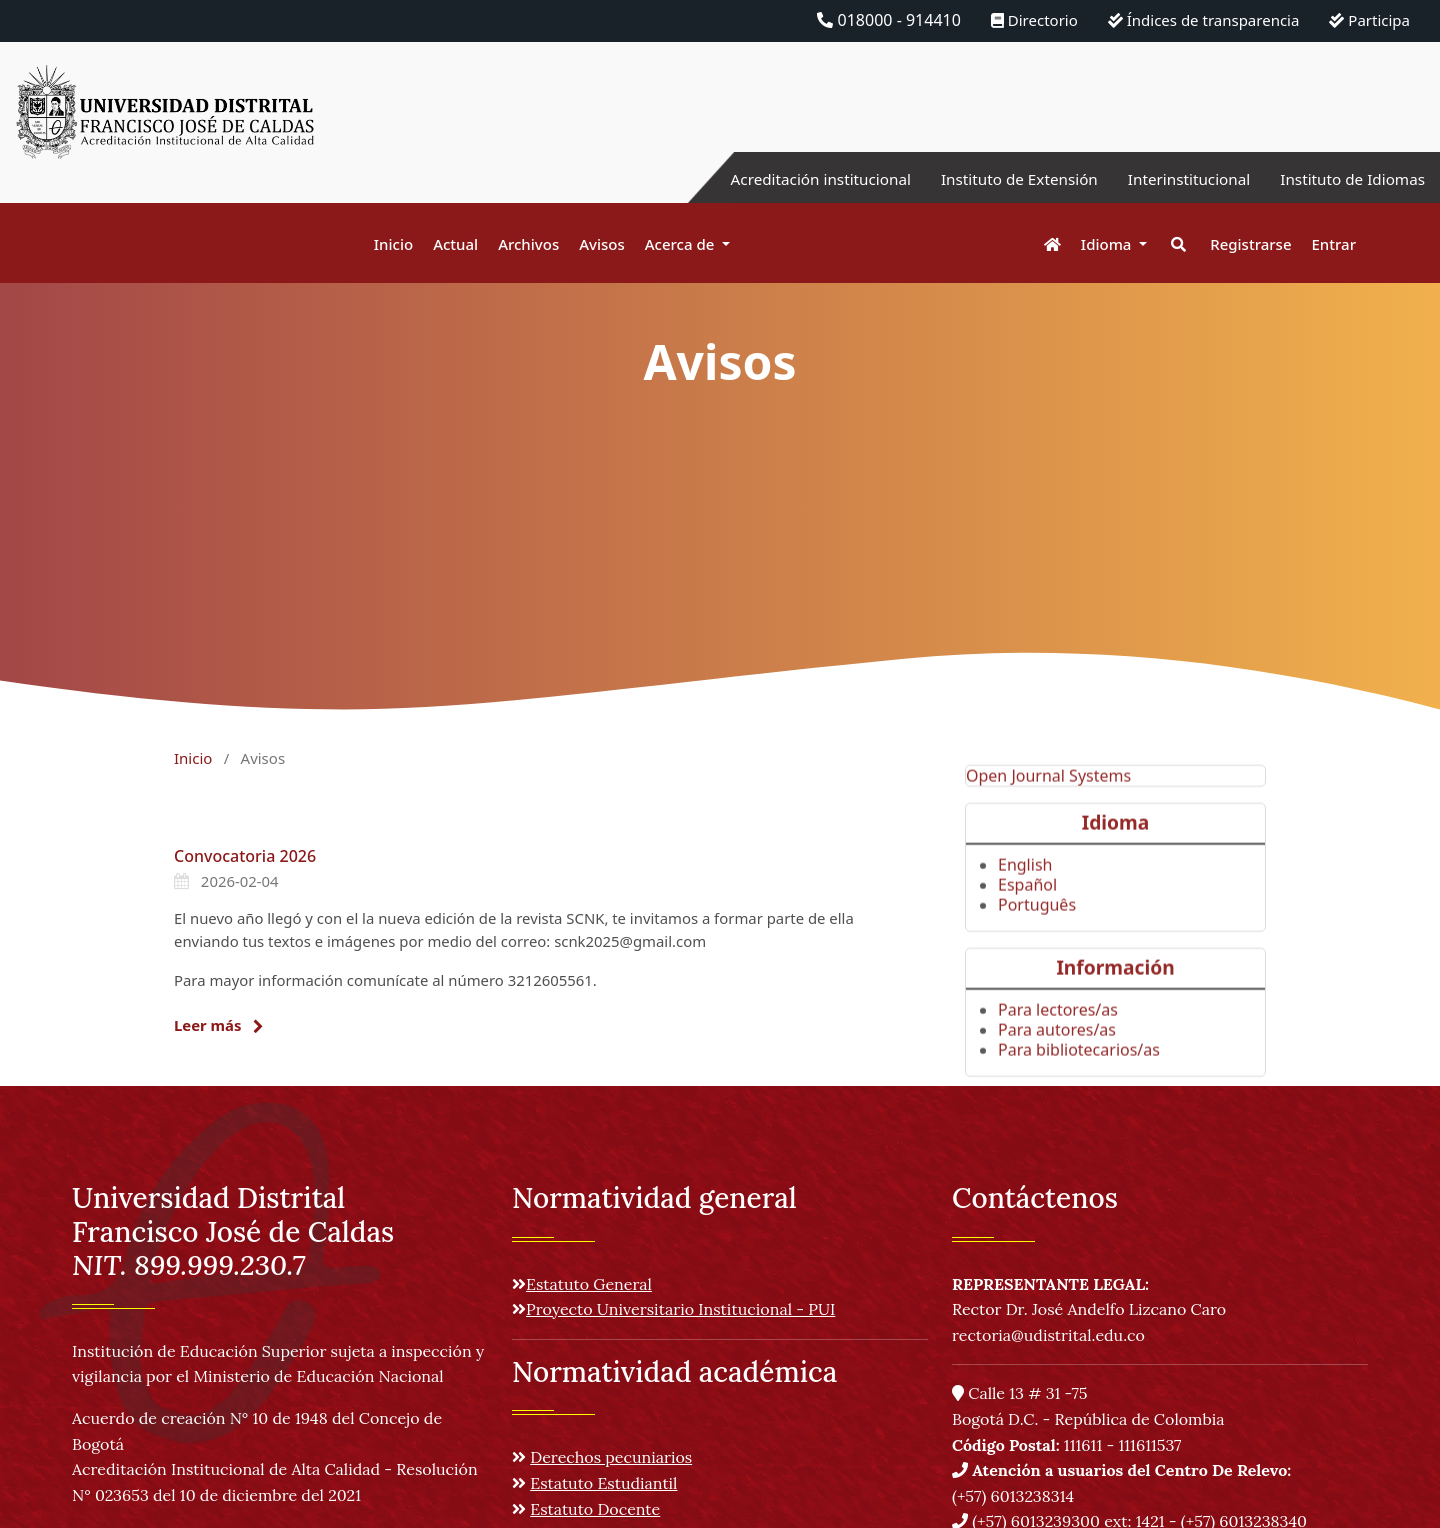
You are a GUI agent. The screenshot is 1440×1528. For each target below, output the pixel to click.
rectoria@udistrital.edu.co (1048, 1335)
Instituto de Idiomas (1349, 179)
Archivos (528, 244)
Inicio (393, 244)
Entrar (1334, 244)
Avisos (602, 244)
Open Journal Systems (1048, 807)
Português (1037, 936)
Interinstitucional (1179, 179)
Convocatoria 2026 (245, 856)
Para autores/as (1057, 1062)
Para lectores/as (1058, 1042)
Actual (455, 244)
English (1025, 896)
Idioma (1108, 244)
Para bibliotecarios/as (1079, 1082)
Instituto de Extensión (1002, 179)
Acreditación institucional (795, 179)
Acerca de (682, 244)
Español (1027, 916)
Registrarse (1250, 244)
